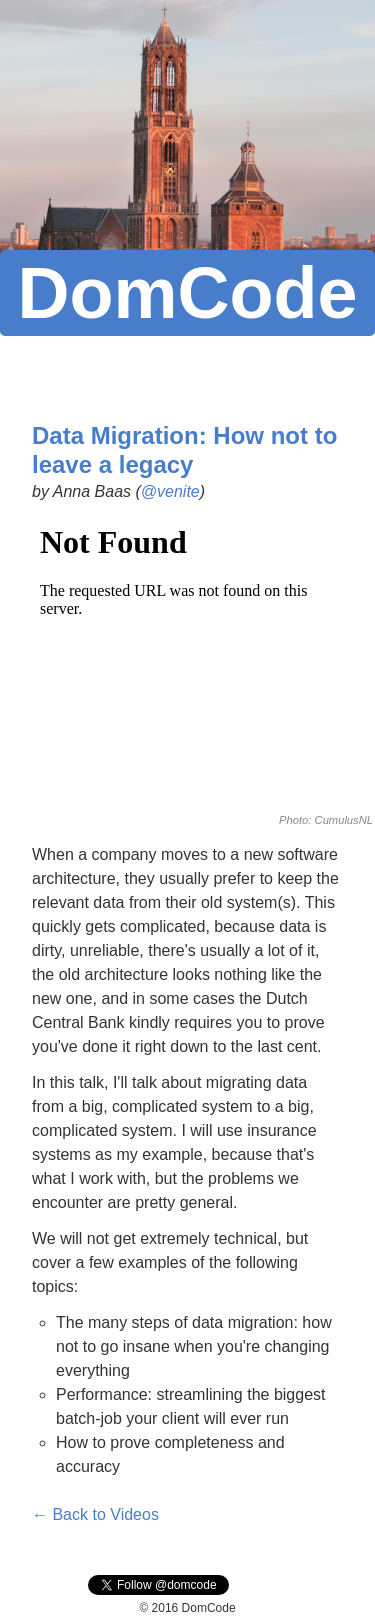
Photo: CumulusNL (326, 820)
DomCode (188, 293)
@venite (170, 491)
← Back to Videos (95, 1514)
